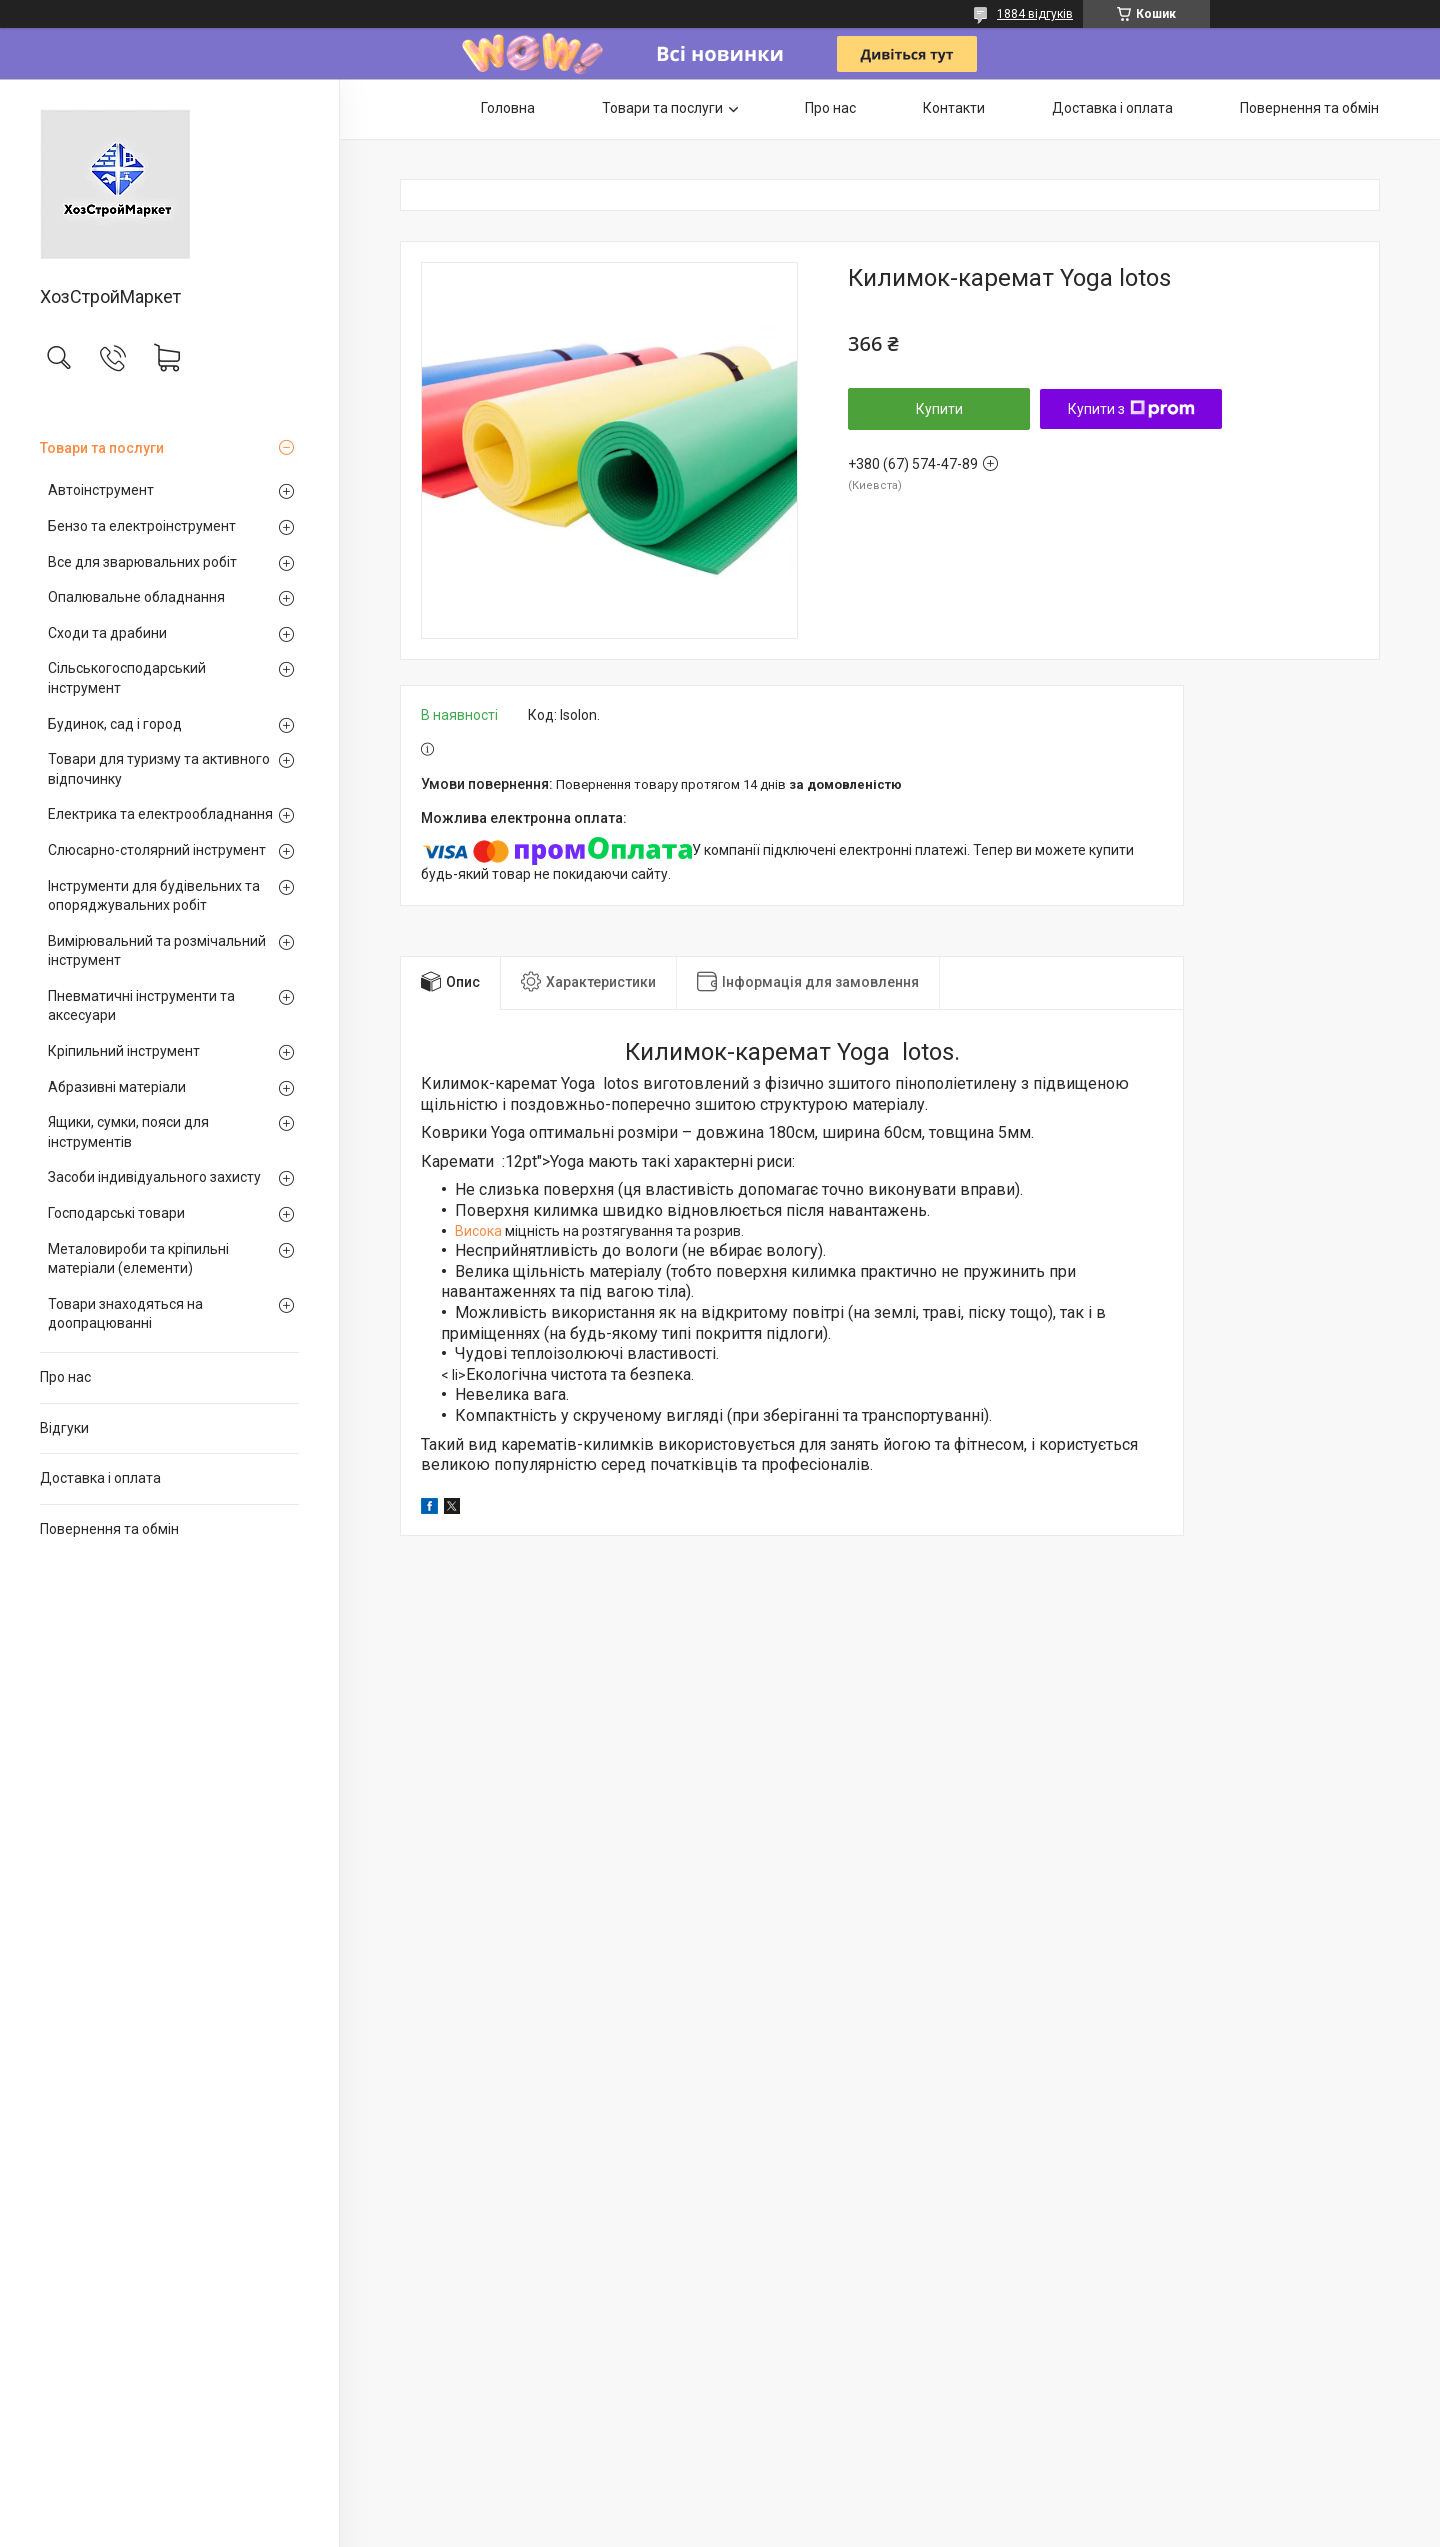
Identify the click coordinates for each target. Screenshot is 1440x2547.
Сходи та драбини (107, 633)
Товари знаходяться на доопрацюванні (125, 1314)
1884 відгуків (1035, 14)
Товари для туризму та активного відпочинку (159, 769)
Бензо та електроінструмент (142, 526)
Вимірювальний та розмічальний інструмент (157, 951)
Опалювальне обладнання (136, 597)
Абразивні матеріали (117, 1087)
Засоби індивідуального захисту (154, 1177)
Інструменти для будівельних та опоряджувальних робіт (154, 896)
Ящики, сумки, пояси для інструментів (128, 1132)
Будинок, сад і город (115, 724)
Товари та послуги (102, 448)
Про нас (65, 1377)
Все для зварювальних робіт (142, 562)
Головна (508, 108)
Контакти (954, 108)
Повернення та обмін (109, 1529)
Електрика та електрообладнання (160, 814)
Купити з (1131, 409)
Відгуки (64, 1428)
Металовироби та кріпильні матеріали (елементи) (138, 1259)
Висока (478, 1231)
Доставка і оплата (100, 1478)
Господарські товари (116, 1213)
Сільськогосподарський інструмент (127, 678)
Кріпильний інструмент (124, 1051)
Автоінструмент (101, 490)
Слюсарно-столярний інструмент (157, 850)
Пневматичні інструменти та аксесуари (141, 1006)
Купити (939, 409)
